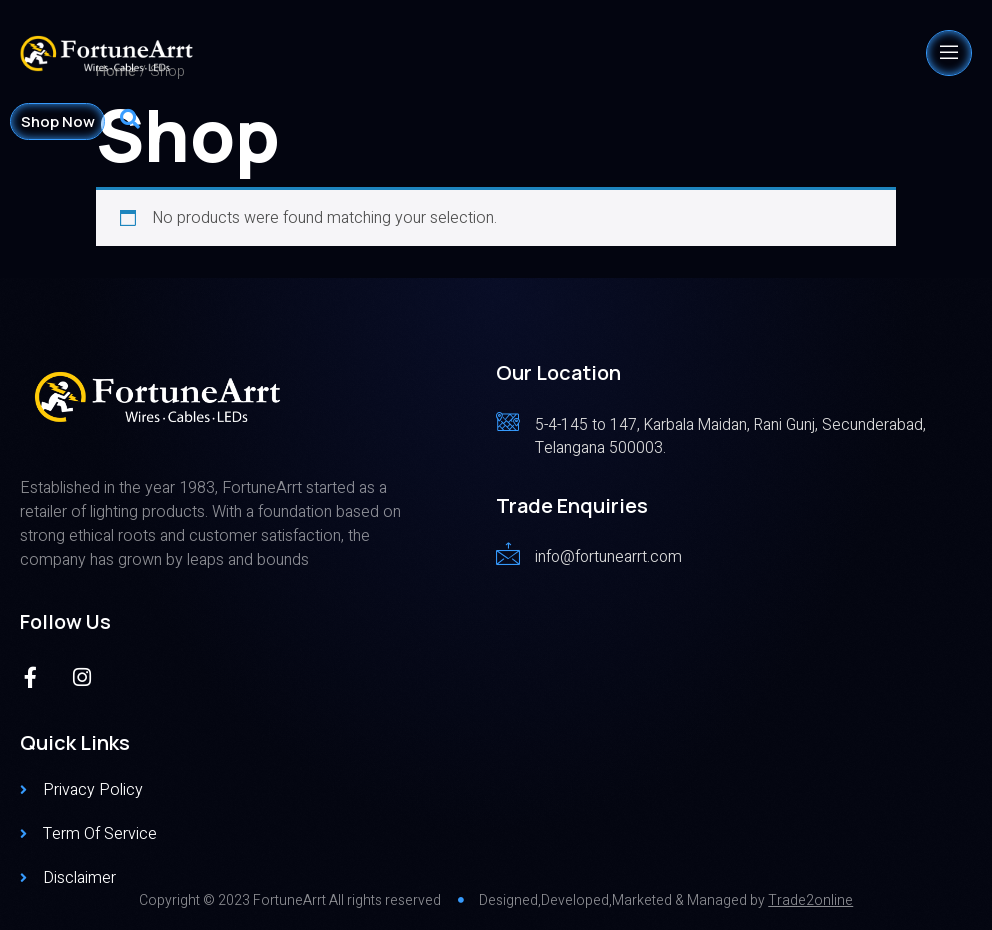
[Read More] (734, 434)
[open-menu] (949, 53)
